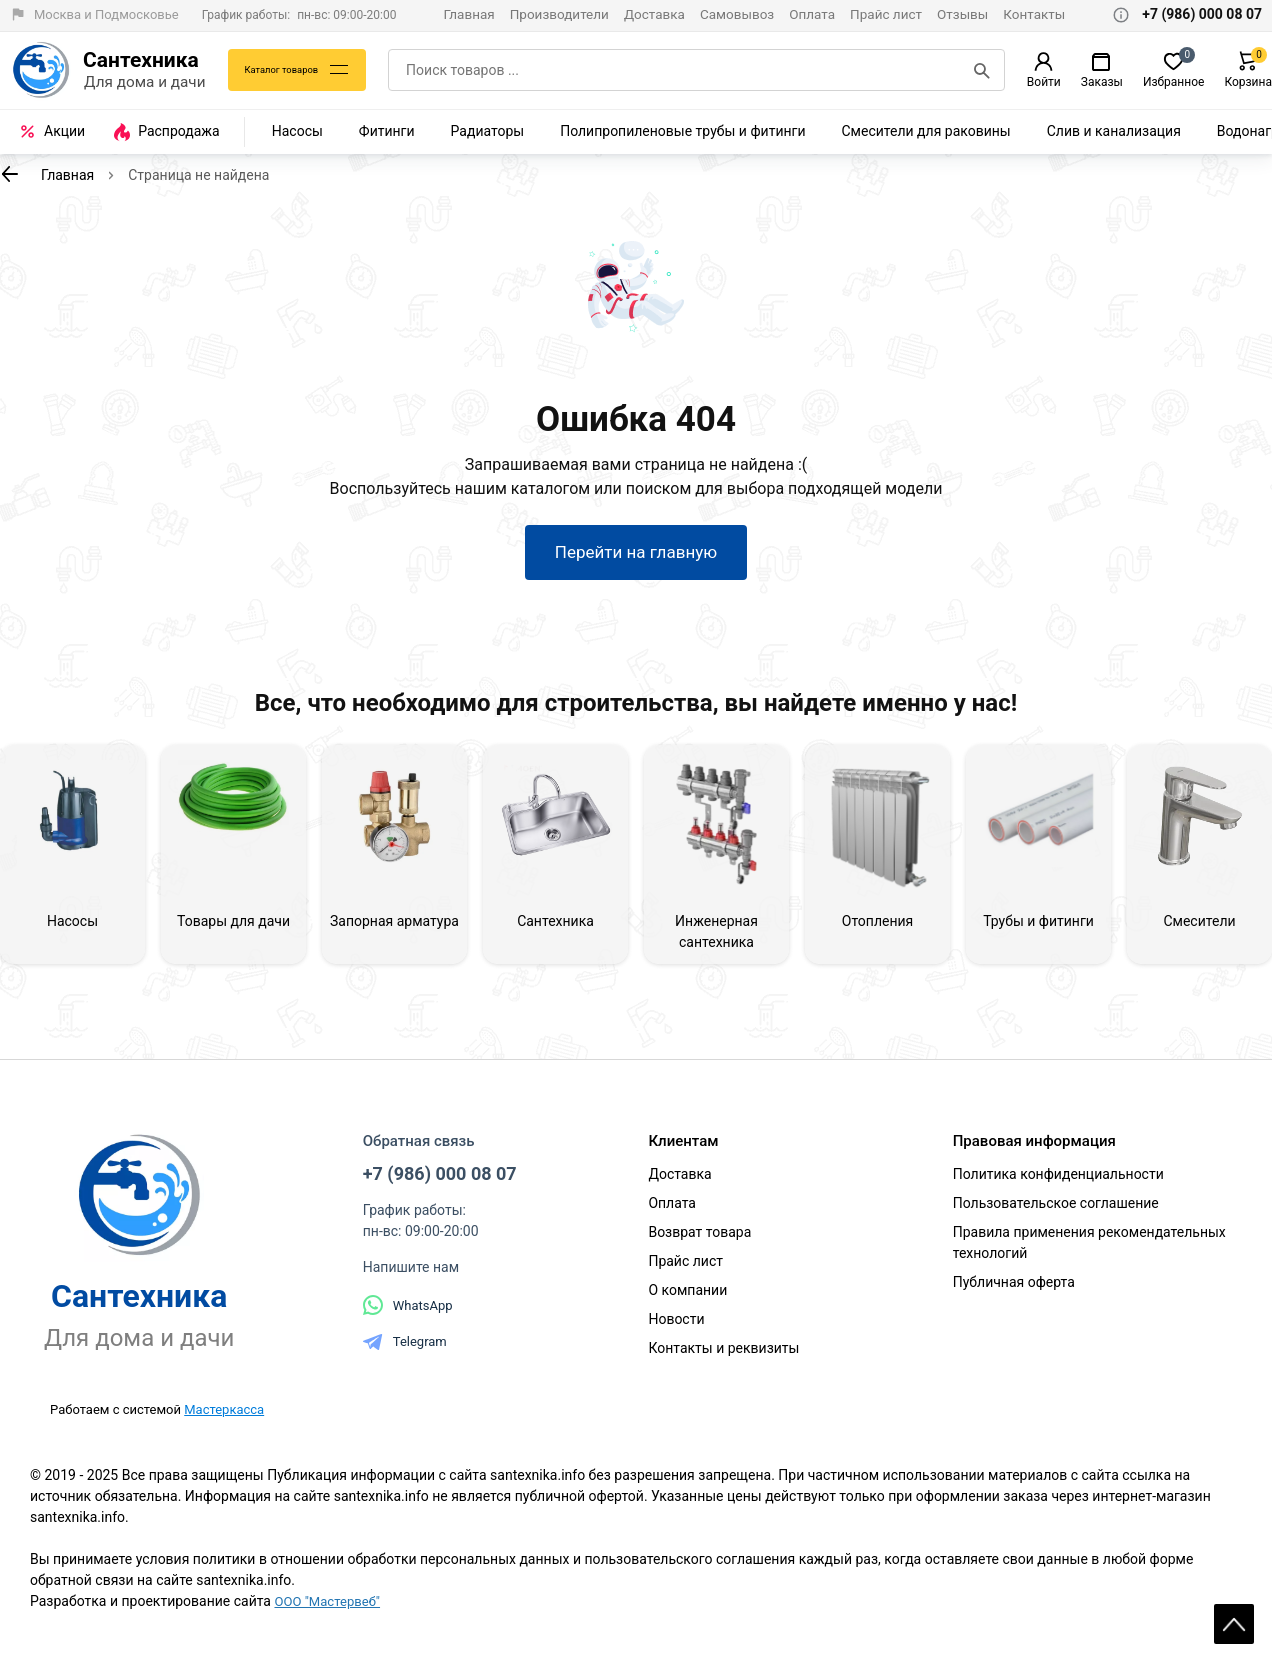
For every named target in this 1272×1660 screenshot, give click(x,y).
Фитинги (387, 131)
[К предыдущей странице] (10, 174)
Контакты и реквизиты (723, 1357)
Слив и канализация (1114, 131)
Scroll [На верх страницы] (1234, 1610)
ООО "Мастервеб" (330, 1610)
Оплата (812, 14)
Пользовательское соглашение (1056, 1212)
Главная (468, 14)
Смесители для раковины (926, 131)
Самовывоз (737, 14)
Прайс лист (886, 14)
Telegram (405, 1350)
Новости (676, 1328)
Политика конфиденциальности (1058, 1183)
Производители (559, 14)
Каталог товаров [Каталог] (288, 70)
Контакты (1034, 14)
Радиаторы (488, 131)
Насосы (297, 131)
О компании (687, 1299)
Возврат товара (699, 1241)
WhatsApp (408, 1314)
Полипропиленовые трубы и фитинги (682, 131)
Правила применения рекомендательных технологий (1089, 1251)
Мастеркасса (224, 1417)
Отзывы (962, 14)
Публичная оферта (1014, 1291)
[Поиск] (982, 70)
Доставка (654, 14)
